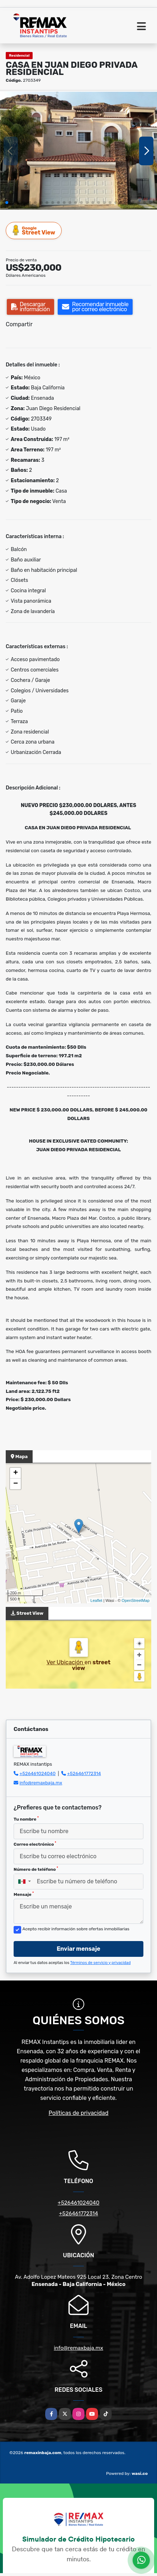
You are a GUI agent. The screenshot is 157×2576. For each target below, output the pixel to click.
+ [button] (15, 1473)
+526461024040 (37, 1773)
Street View (34, 230)
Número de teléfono (36, 1869)
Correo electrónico (35, 1844)
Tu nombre (26, 1819)
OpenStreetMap (135, 1600)
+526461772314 (84, 1773)
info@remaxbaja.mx (40, 1782)
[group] (78, 151)
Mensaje (24, 1894)
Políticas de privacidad (79, 2113)
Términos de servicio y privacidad (100, 1962)
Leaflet (96, 1600)
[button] (6, 202)
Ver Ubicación (66, 1662)
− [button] (15, 1484)
